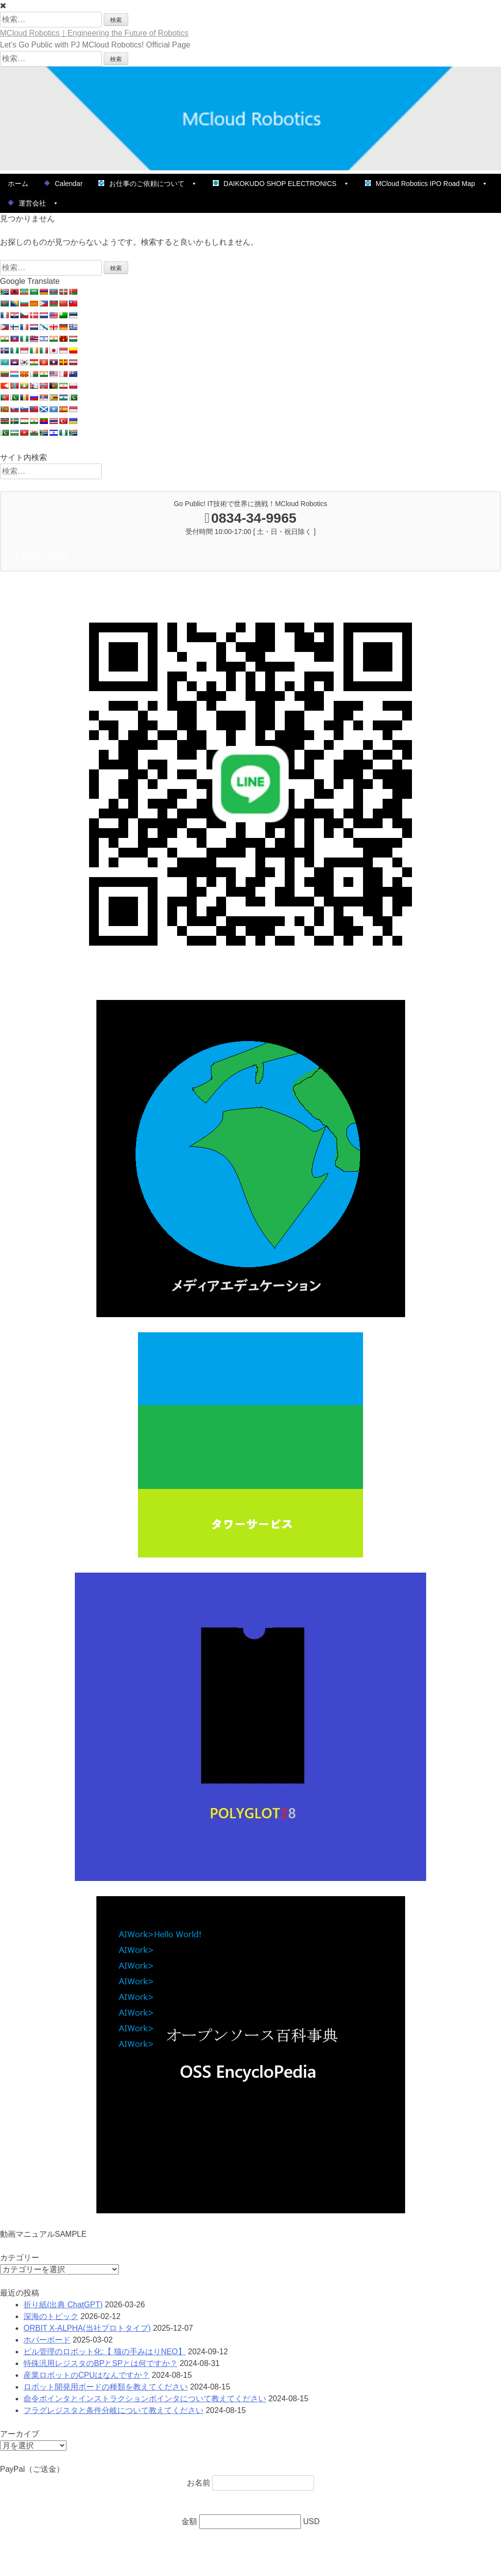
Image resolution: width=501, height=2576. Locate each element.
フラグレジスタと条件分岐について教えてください (113, 2410)
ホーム (18, 183)
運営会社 (33, 203)
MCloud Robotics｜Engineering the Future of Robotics (94, 33)
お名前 (199, 2483)
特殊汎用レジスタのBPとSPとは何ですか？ (100, 2363)
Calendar (63, 183)
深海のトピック (50, 2316)
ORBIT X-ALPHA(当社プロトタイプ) (87, 2328)
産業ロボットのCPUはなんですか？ (86, 2375)
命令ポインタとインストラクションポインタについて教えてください (144, 2398)
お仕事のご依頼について (147, 183)
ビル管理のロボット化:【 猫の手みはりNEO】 (104, 2351)
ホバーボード (46, 2340)
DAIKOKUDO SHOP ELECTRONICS (281, 183)
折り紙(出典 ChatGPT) (63, 2304)
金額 (190, 2521)
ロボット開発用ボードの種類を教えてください (105, 2387)
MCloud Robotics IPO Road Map (426, 183)
